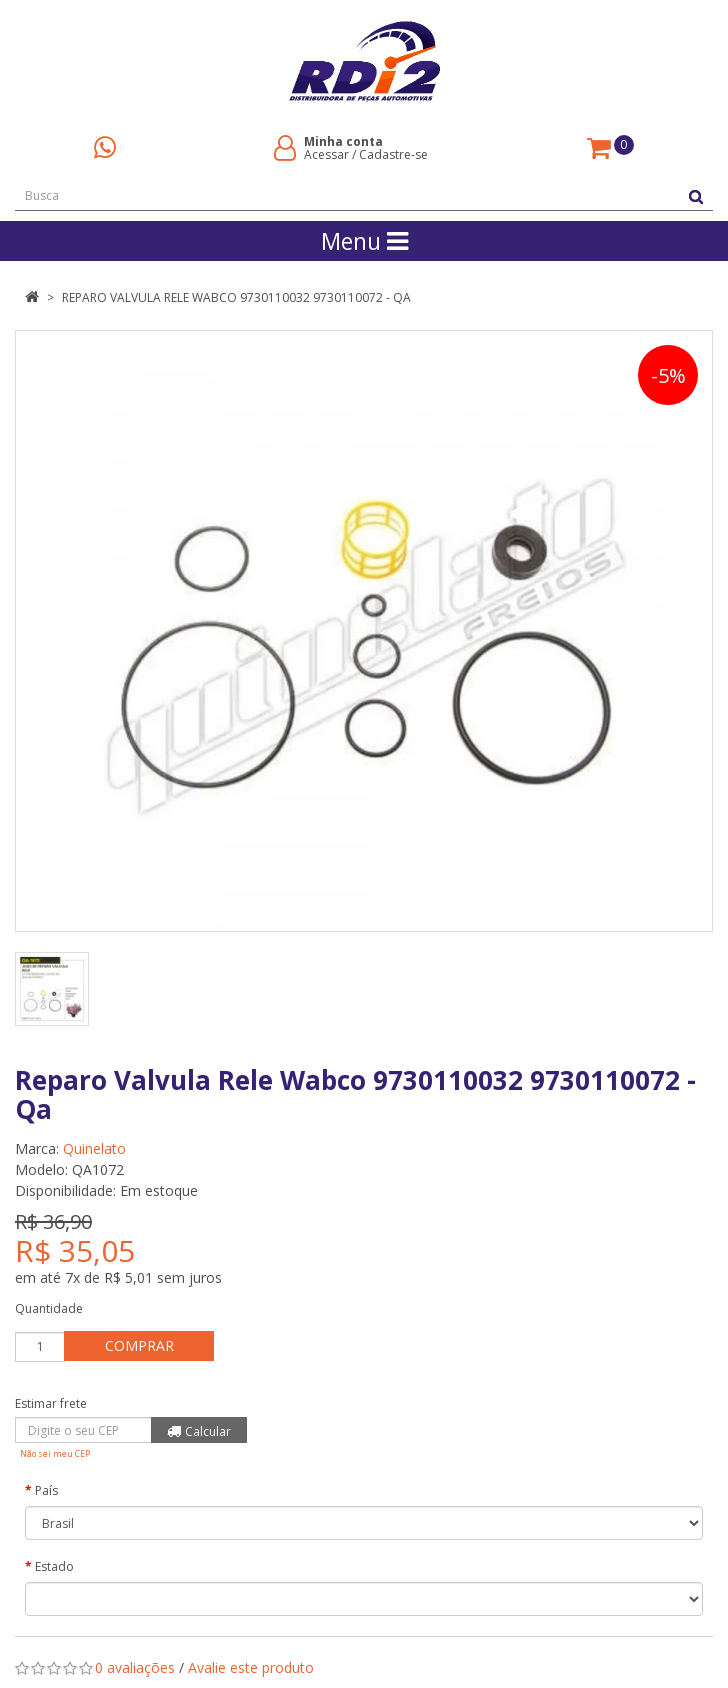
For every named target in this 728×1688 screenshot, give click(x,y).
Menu (364, 241)
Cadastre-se (393, 154)
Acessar (326, 154)
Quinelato (94, 1148)
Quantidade (49, 1308)
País (46, 1490)
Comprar (139, 1345)
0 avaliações (135, 1667)
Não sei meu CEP (55, 1453)
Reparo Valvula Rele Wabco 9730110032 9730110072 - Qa (236, 297)
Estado (54, 1566)
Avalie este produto (251, 1667)
